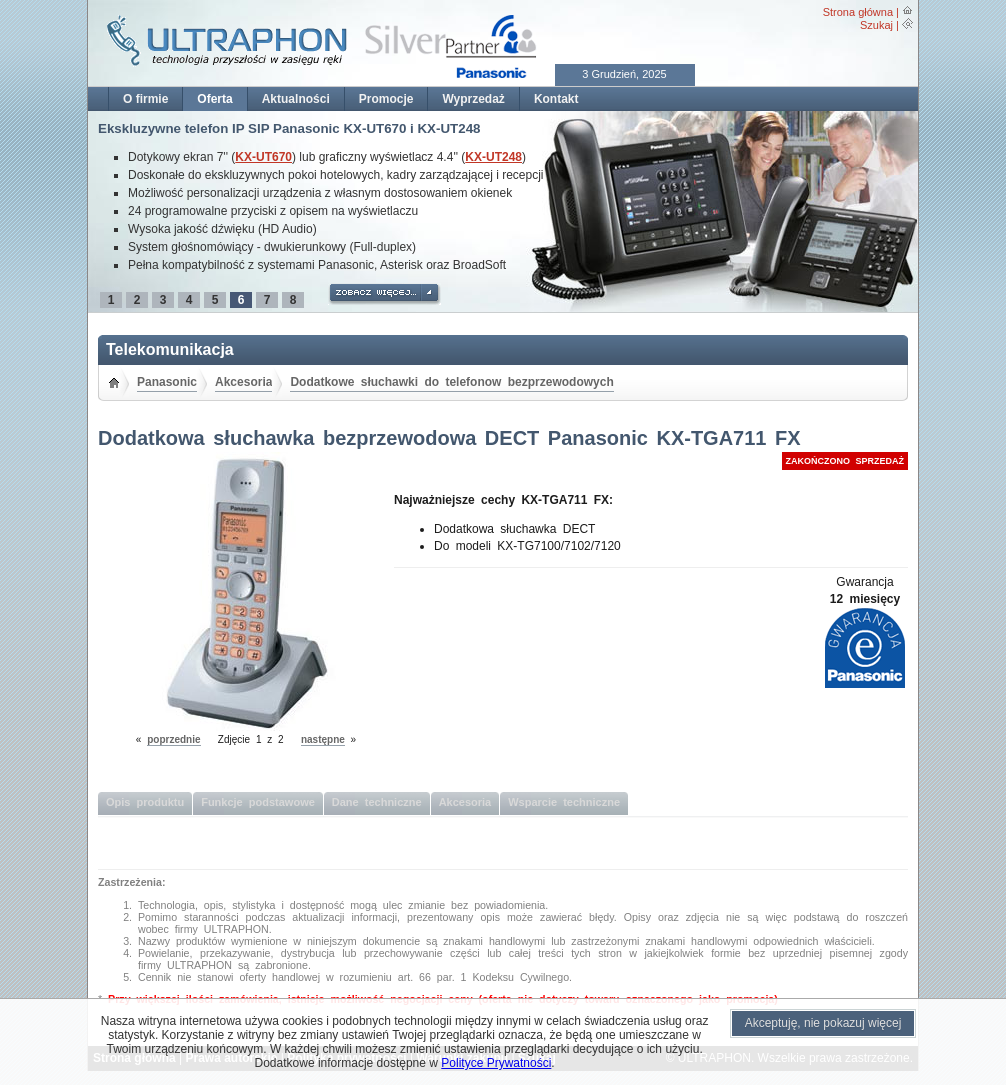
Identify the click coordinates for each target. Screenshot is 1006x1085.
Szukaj (876, 25)
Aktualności (296, 99)
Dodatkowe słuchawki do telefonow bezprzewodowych (451, 382)
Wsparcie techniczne (564, 802)
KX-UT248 (493, 157)
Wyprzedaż (473, 99)
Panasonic (167, 382)
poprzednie (173, 739)
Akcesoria (243, 382)
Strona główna (858, 12)
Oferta (214, 99)
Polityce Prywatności (496, 1063)
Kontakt (556, 99)
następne (323, 739)
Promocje (386, 99)
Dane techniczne (377, 802)
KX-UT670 (263, 157)
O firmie (145, 99)
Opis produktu (145, 802)
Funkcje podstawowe (258, 802)
